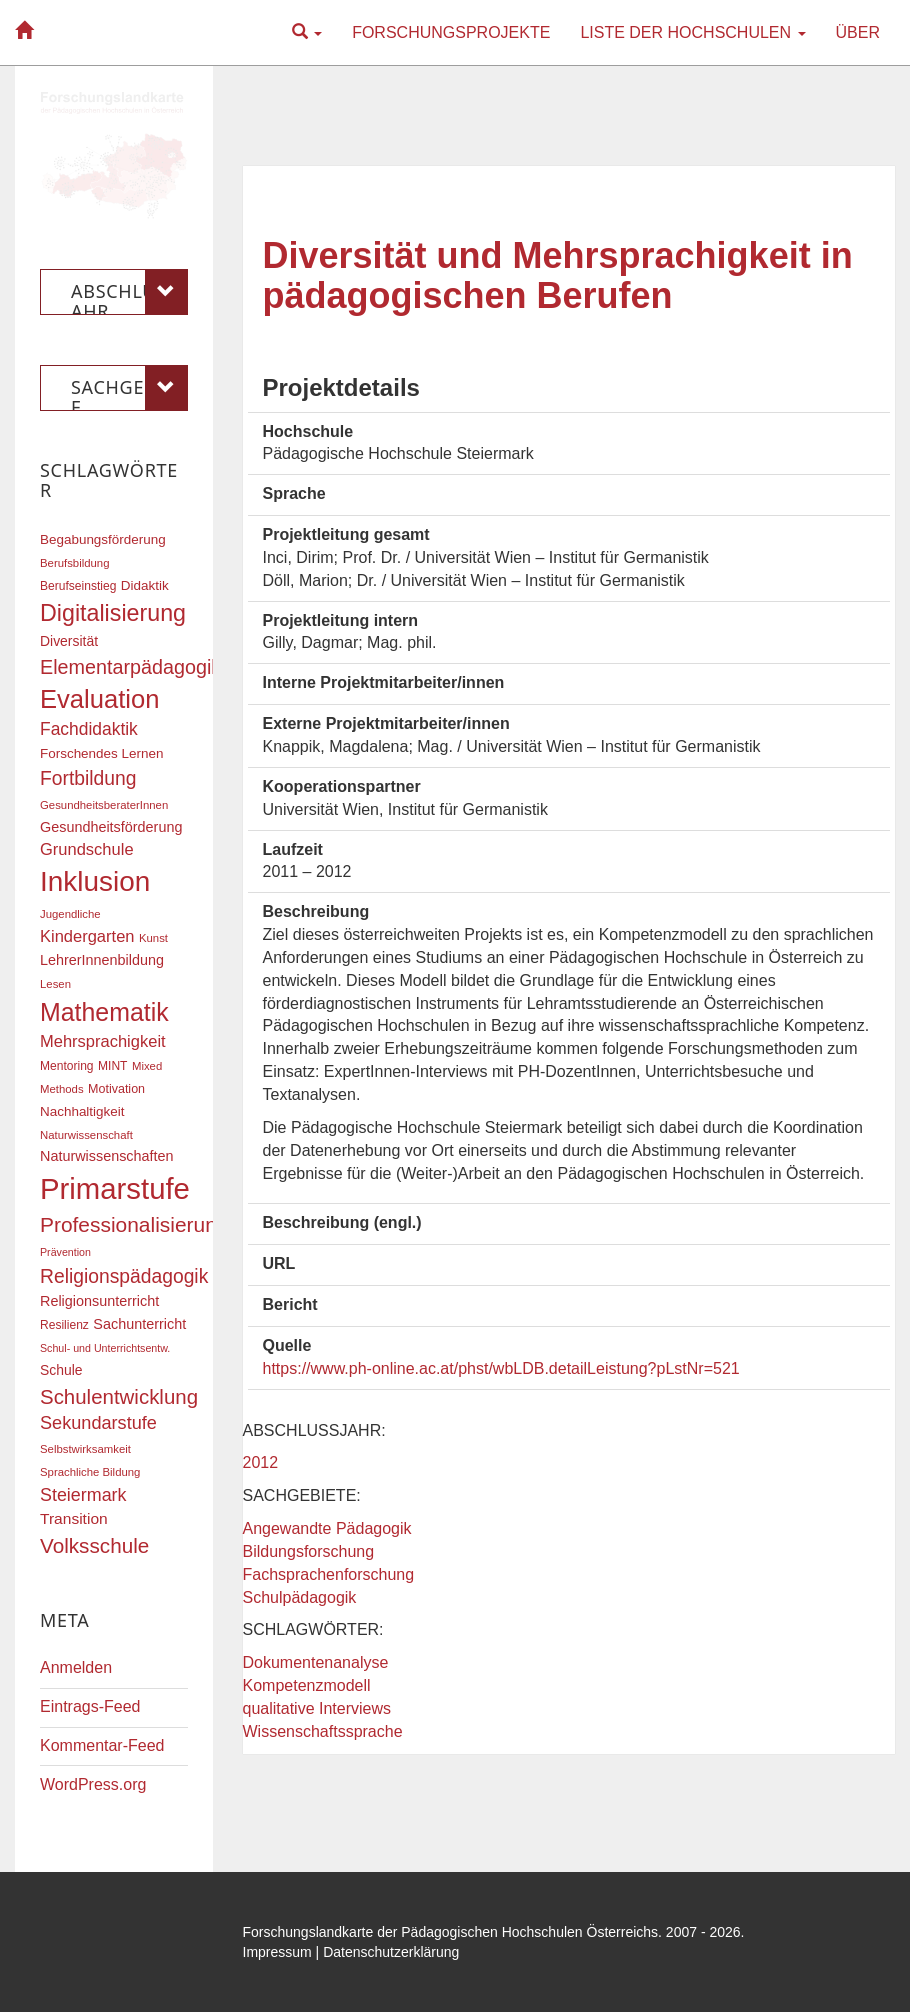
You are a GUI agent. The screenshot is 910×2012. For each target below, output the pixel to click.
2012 (261, 1462)
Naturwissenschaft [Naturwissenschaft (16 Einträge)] (86, 1135)
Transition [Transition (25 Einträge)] (74, 1518)
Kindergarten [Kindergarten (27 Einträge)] (87, 936)
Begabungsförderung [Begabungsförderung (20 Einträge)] (103, 539)
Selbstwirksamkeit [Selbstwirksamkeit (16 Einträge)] (85, 1449)
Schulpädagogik (300, 1597)
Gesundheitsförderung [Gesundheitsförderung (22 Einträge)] (111, 827)
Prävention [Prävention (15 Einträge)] (65, 1252)
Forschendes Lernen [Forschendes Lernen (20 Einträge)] (101, 753)
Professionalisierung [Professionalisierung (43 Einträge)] (134, 1224)
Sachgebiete (129, 388)
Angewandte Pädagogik (327, 1528)
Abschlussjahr (129, 292)
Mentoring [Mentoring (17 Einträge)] (67, 1066)
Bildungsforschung (309, 1551)
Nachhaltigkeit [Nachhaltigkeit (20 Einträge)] (82, 1111)
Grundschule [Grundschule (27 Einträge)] (87, 849)
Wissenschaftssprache (323, 1731)
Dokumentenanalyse (316, 1662)
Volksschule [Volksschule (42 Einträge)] (94, 1545)
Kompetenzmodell (307, 1685)
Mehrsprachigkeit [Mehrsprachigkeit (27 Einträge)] (103, 1041)
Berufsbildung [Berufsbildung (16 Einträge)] (74, 563)
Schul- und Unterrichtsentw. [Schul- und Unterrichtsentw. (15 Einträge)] (105, 1348)
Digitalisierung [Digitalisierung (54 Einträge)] (113, 613)
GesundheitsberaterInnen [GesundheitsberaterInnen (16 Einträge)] (104, 805)
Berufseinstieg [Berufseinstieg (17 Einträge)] (78, 586)
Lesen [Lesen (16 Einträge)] (55, 984)
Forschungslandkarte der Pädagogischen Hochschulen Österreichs (451, 1932)
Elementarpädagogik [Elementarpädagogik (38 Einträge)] (130, 667)
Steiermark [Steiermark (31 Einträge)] (83, 1495)
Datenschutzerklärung (391, 1952)
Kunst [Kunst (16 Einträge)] (153, 938)
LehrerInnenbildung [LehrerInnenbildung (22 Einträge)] (102, 960)
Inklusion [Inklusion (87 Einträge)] (95, 881)
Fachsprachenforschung (329, 1574)
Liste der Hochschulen (692, 32)
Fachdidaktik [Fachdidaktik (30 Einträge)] (89, 729)
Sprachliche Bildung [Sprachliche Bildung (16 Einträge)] (90, 1472)
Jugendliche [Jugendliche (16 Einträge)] (70, 914)
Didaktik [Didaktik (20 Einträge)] (145, 585)
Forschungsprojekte (451, 32)
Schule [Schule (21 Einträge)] (61, 1370)
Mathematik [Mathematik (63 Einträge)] (104, 1012)
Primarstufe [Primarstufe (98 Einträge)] (115, 1188)
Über (858, 32)
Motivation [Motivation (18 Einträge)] (116, 1089)
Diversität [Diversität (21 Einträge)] (69, 641)
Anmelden (76, 1667)
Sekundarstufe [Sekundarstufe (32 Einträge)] (98, 1423)
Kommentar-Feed (102, 1745)
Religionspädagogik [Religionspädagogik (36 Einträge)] (124, 1276)
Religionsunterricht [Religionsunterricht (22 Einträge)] (99, 1301)
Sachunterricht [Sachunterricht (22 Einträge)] (139, 1324)
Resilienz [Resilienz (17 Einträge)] (64, 1325)
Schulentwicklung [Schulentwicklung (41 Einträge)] (119, 1396)
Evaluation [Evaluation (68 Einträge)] (100, 699)
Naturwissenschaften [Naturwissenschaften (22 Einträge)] (107, 1156)
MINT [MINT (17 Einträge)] (112, 1066)
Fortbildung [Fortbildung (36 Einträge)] (88, 778)
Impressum (277, 1952)
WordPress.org (93, 1784)
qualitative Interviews (317, 1708)
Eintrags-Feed (90, 1706)
